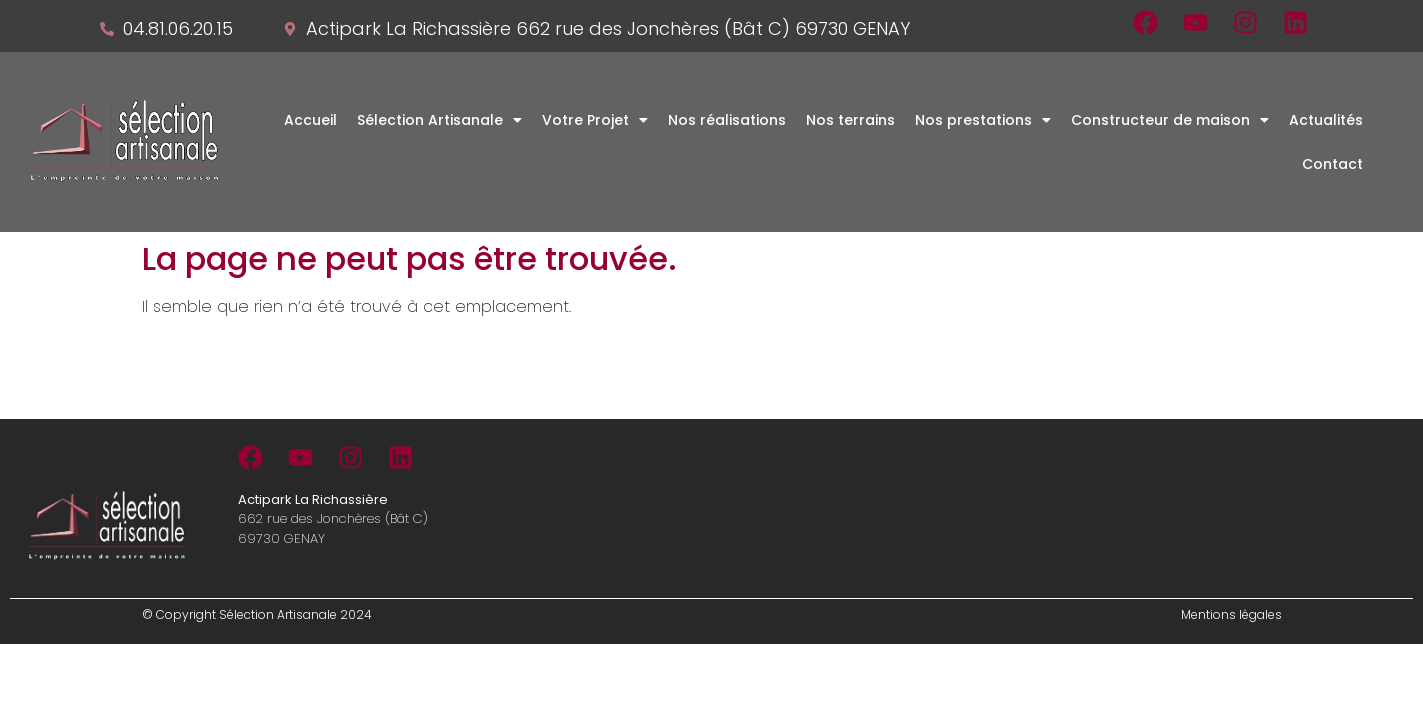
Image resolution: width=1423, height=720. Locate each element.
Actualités (1326, 120)
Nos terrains (850, 120)
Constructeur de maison (1170, 120)
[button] (439, 120)
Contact (1332, 164)
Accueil (310, 120)
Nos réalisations (727, 120)
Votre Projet (595, 120)
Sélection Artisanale (439, 120)
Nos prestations (983, 120)
